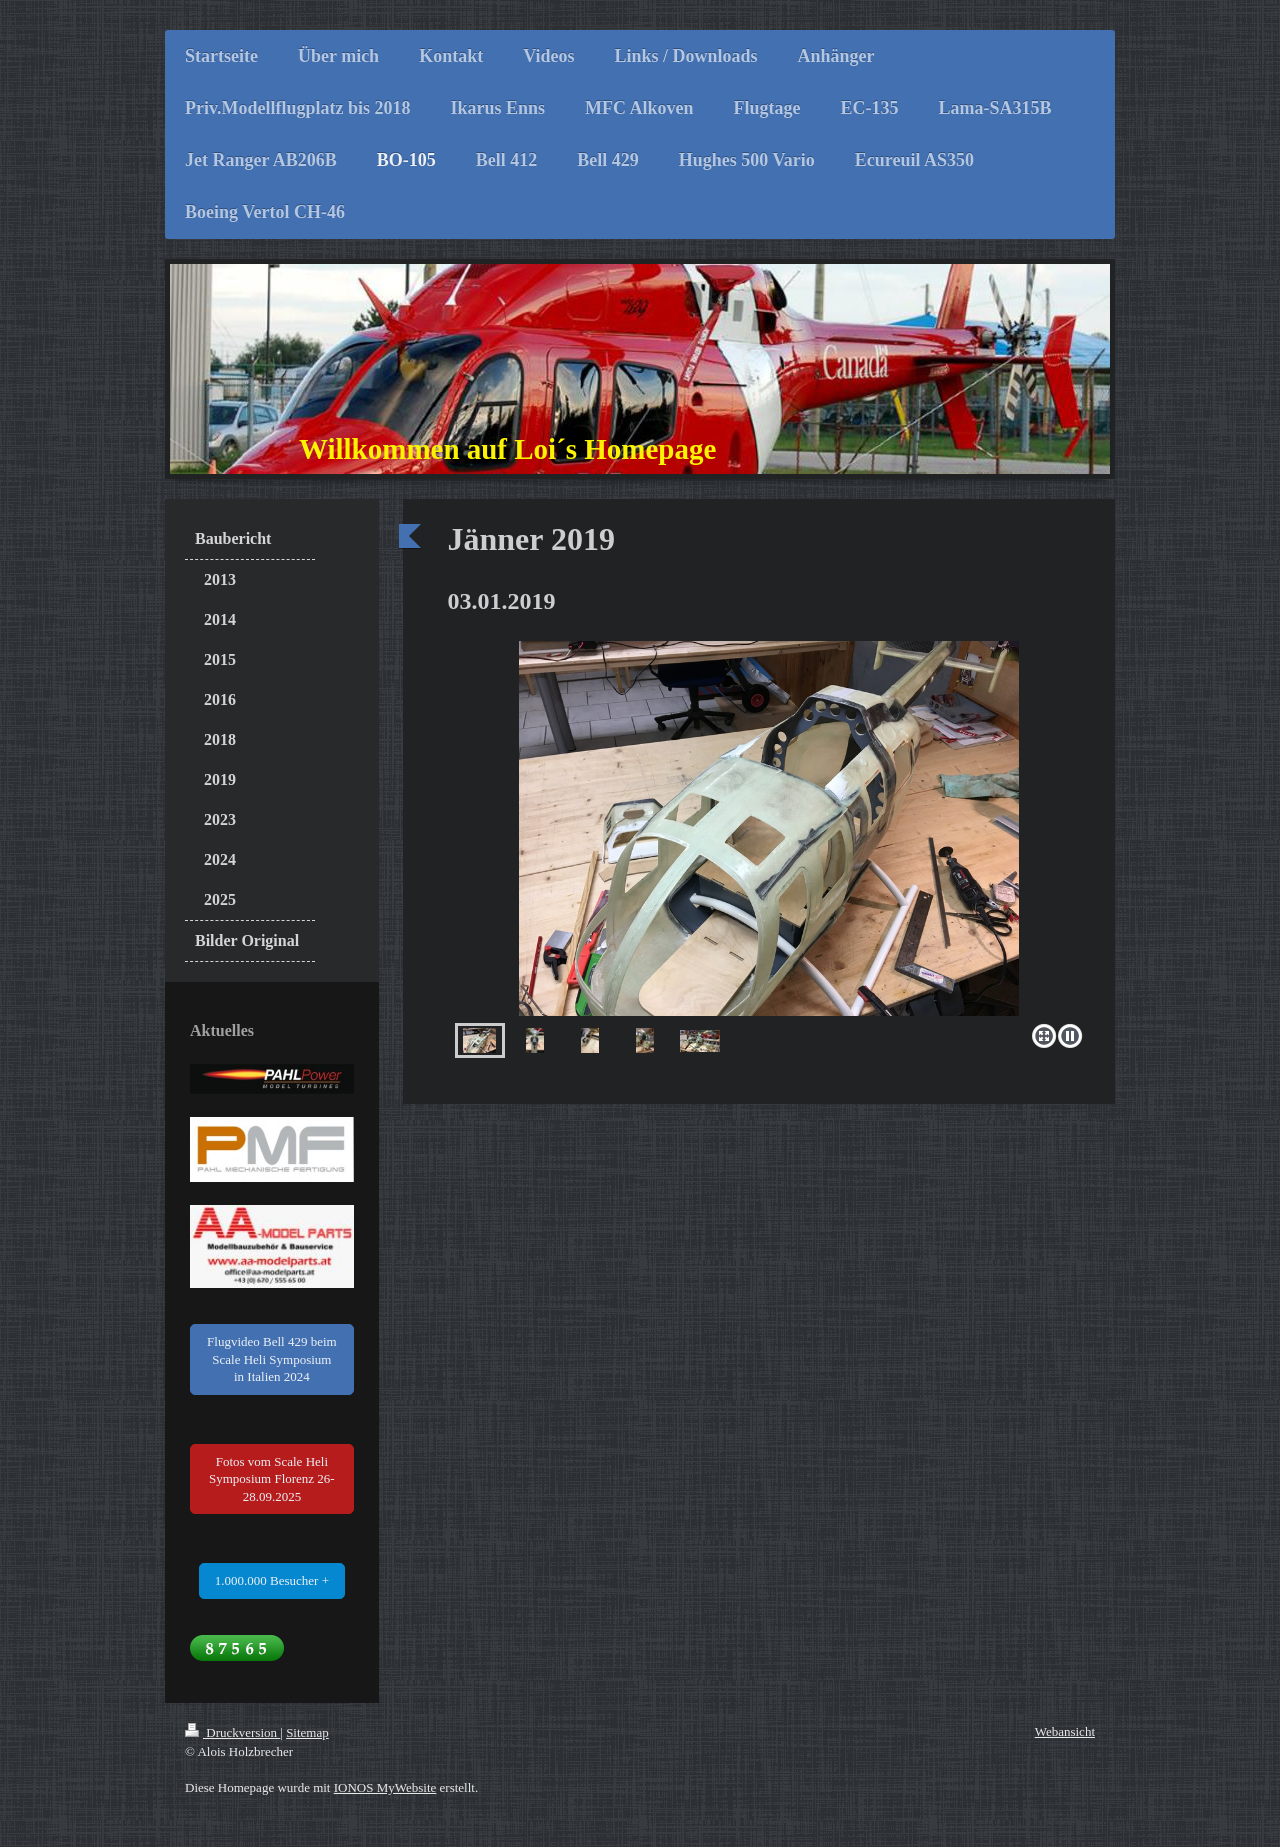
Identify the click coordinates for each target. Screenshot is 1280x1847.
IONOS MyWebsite (385, 1787)
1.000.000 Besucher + (272, 1580)
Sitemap (307, 1732)
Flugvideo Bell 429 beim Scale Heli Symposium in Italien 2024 (272, 1359)
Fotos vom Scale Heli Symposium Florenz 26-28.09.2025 (272, 1479)
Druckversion (232, 1732)
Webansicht (1065, 1731)
